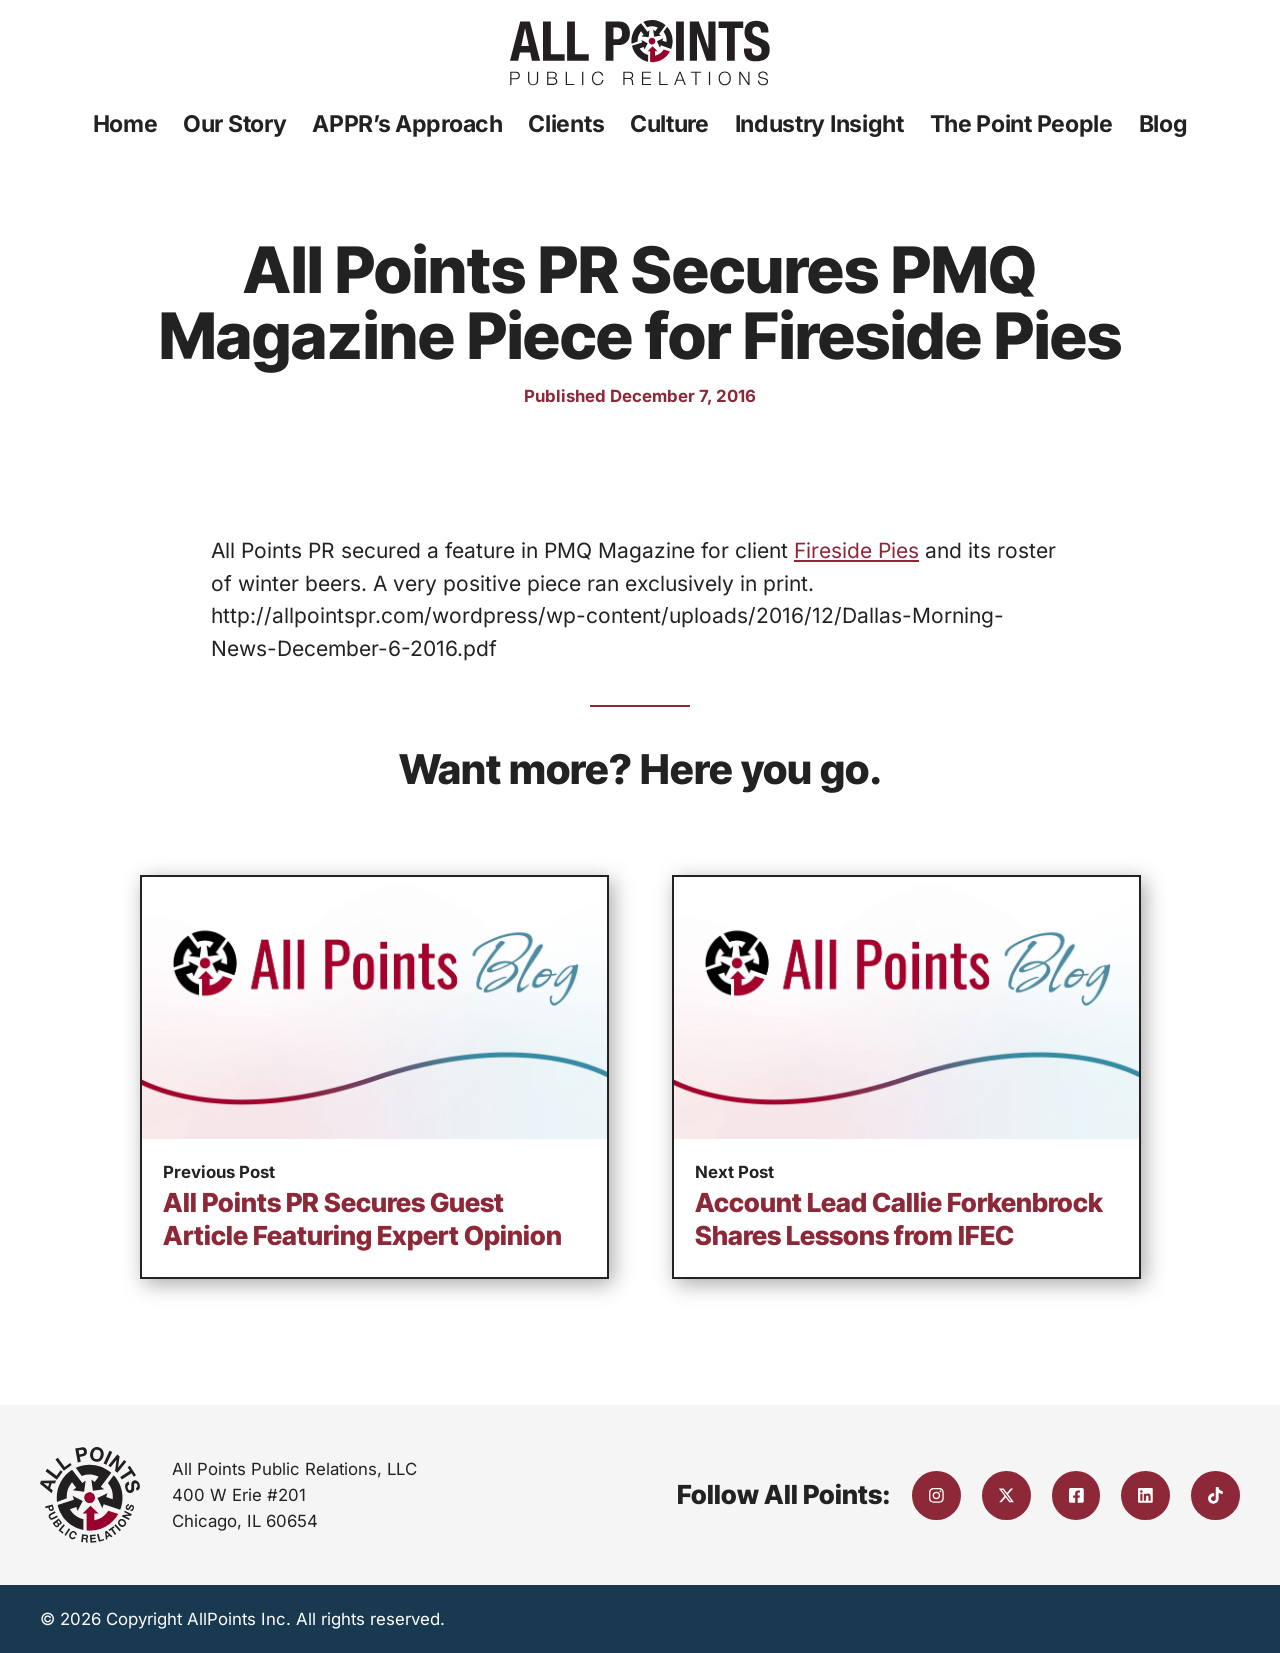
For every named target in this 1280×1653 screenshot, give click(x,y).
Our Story (234, 124)
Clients (566, 124)
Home (125, 124)
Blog (1163, 124)
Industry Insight (819, 124)
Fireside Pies (856, 550)
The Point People (1021, 124)
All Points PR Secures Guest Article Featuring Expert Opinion (362, 1219)
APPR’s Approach (407, 124)
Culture (669, 124)
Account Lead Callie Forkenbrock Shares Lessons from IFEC (899, 1219)
